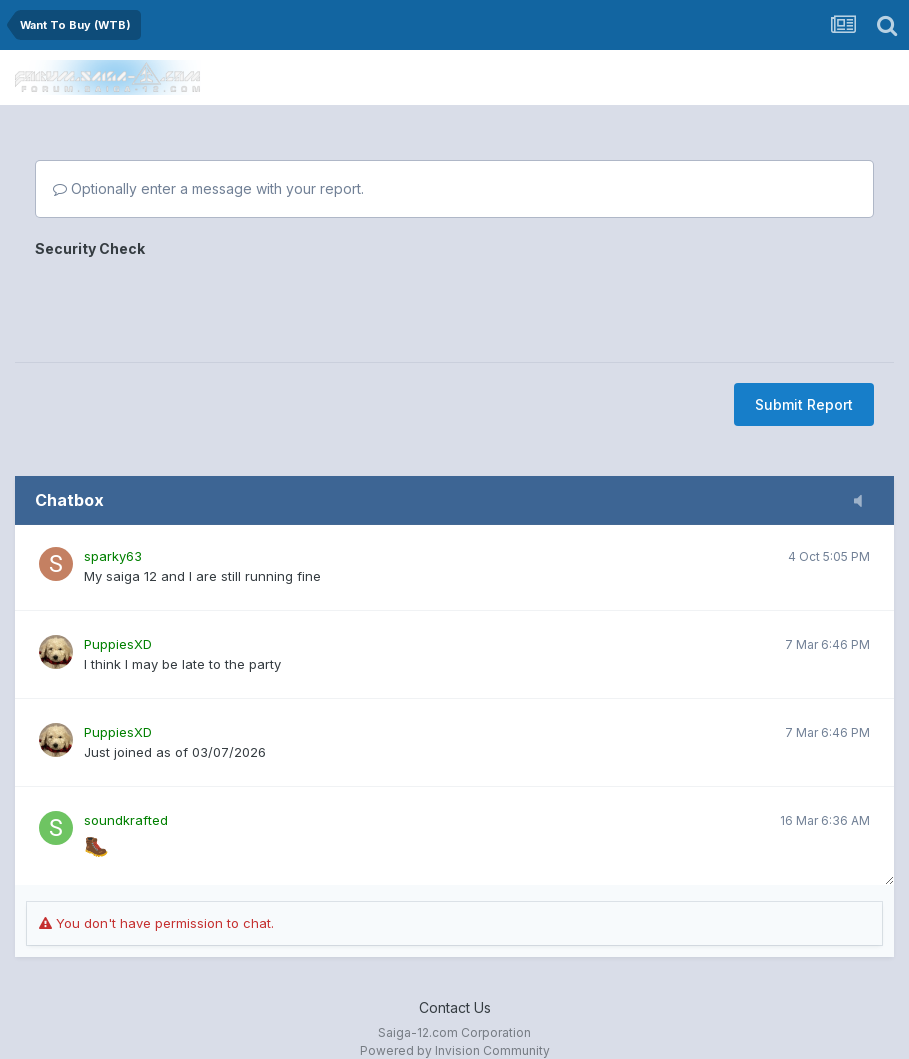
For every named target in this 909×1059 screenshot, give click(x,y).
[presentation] (187, 303)
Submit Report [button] (804, 404)
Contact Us (455, 1007)
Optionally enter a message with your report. (208, 188)
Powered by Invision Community (455, 1050)
